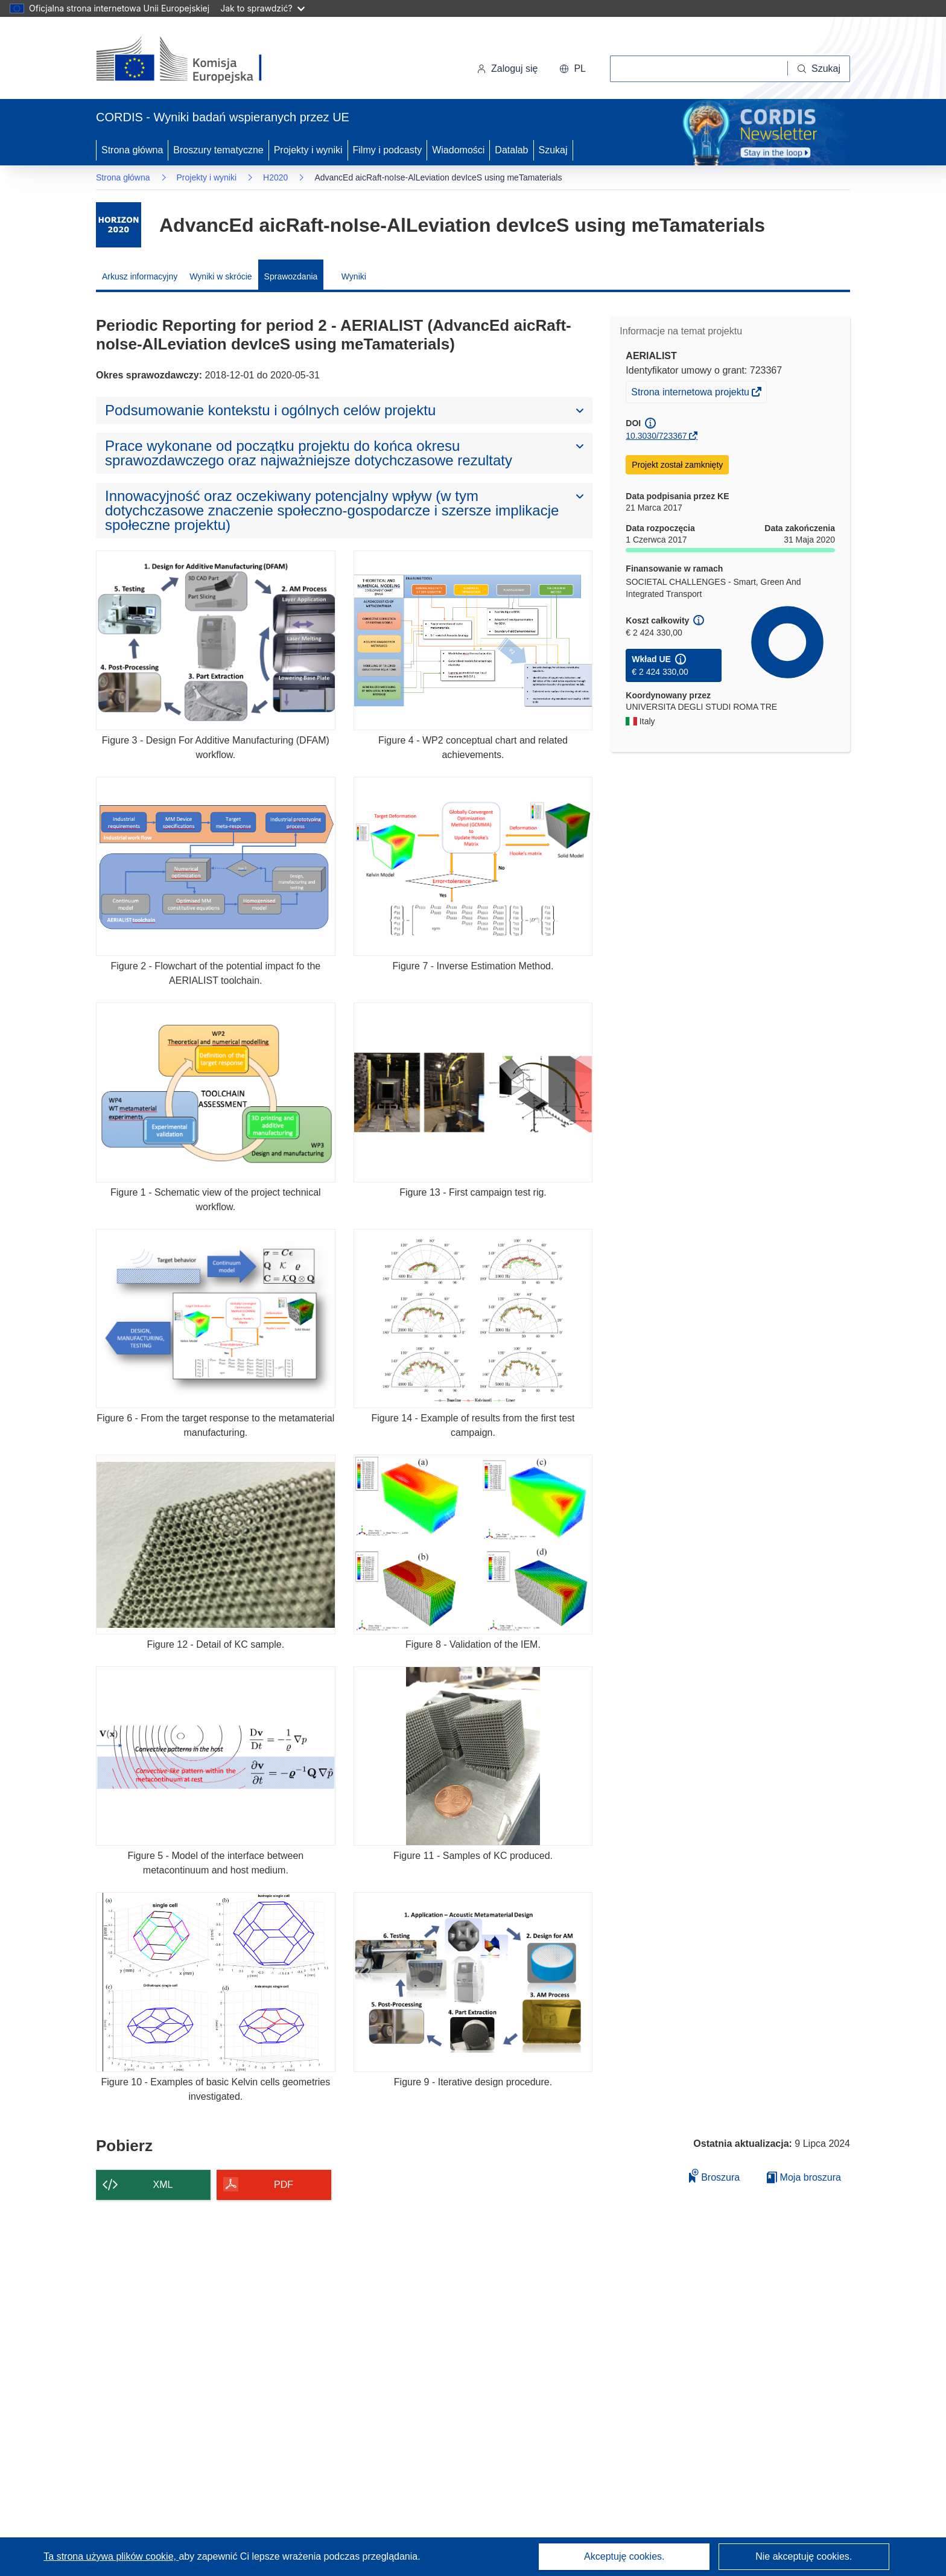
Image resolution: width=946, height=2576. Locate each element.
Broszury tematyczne (218, 150)
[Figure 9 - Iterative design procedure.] (473, 1981)
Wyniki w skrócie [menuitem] (220, 276)
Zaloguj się (507, 68)
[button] (572, 69)
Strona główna (132, 150)
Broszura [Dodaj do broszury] (714, 2175)
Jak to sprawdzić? (262, 8)
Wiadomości (458, 150)
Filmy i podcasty (387, 150)
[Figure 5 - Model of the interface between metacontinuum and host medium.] (215, 1756)
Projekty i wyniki (308, 150)
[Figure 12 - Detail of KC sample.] (215, 1544)
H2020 (275, 177)
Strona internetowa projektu (691, 393)
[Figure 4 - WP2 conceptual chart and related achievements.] (473, 640)
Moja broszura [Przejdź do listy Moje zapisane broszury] (804, 2177)
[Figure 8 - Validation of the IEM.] (473, 1544)
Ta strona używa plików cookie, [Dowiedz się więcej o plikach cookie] (111, 2556)
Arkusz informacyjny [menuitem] (139, 276)
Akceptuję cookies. (624, 2556)
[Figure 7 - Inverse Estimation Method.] (473, 866)
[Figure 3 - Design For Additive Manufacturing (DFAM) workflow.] (215, 640)
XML (163, 2184)
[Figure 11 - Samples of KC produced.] (473, 1756)
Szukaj (553, 150)
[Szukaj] (819, 69)
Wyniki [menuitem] (353, 276)
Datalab (511, 150)
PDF (283, 2184)
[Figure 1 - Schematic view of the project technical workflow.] (215, 1092)
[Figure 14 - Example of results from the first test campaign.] (473, 1318)
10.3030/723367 (656, 436)
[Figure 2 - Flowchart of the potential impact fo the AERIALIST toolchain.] (215, 866)
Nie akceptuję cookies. (803, 2556)
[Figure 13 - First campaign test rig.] (473, 1092)
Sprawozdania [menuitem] (291, 276)
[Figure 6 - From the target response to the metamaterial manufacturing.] (215, 1318)
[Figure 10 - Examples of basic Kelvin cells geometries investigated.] (215, 1981)
